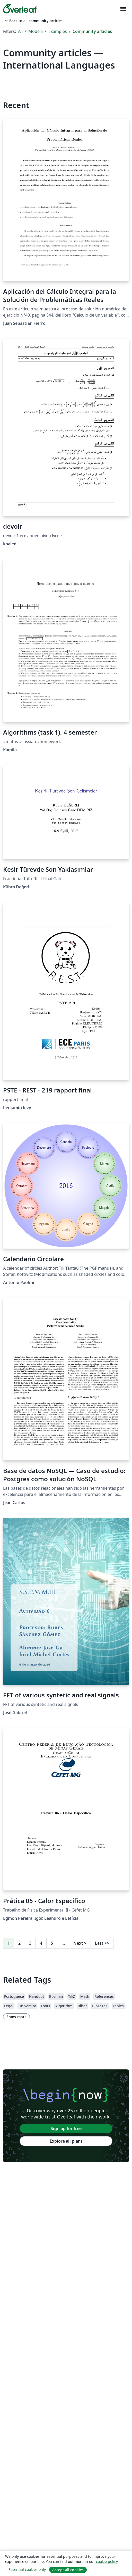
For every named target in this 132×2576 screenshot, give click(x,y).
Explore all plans (66, 2141)
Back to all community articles (33, 20)
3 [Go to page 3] (30, 1943)
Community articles (92, 31)
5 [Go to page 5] (52, 1943)
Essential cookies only (27, 2569)
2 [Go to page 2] (19, 1943)
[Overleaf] (20, 8)
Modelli (35, 31)
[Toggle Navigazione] (123, 9)
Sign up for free (66, 2128)
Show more (16, 2016)
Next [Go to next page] (79, 1943)
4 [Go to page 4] (41, 1943)
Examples (57, 31)
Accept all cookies (68, 2569)
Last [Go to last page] (102, 1943)
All (20, 31)
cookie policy (107, 2561)
